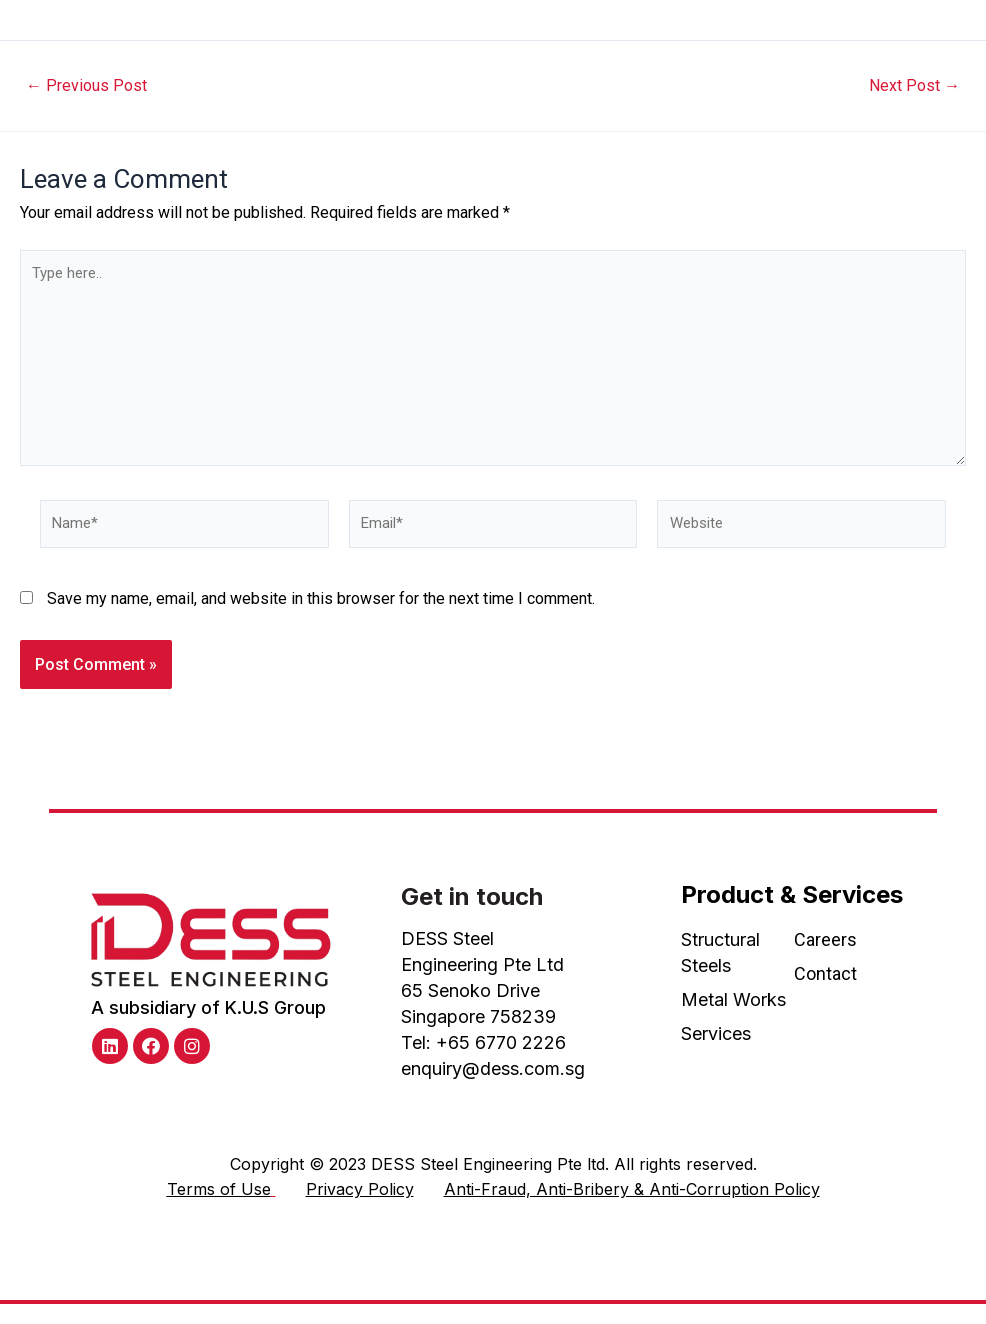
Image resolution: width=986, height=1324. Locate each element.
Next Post (910, 85)
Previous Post (90, 85)
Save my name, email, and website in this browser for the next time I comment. (321, 616)
